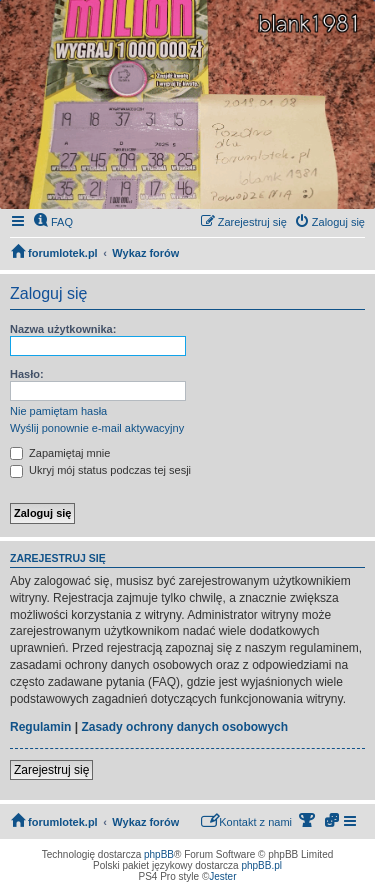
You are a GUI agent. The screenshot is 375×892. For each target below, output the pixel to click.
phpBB (159, 854)
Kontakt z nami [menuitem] (246, 820)
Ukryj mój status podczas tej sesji (100, 470)
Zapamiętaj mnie (60, 453)
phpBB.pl (261, 865)
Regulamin (40, 727)
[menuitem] (53, 222)
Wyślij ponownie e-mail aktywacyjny (97, 428)
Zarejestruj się (51, 770)
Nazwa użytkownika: (63, 329)
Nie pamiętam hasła (58, 411)
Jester (222, 876)
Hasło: (27, 374)
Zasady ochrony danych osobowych (184, 727)
